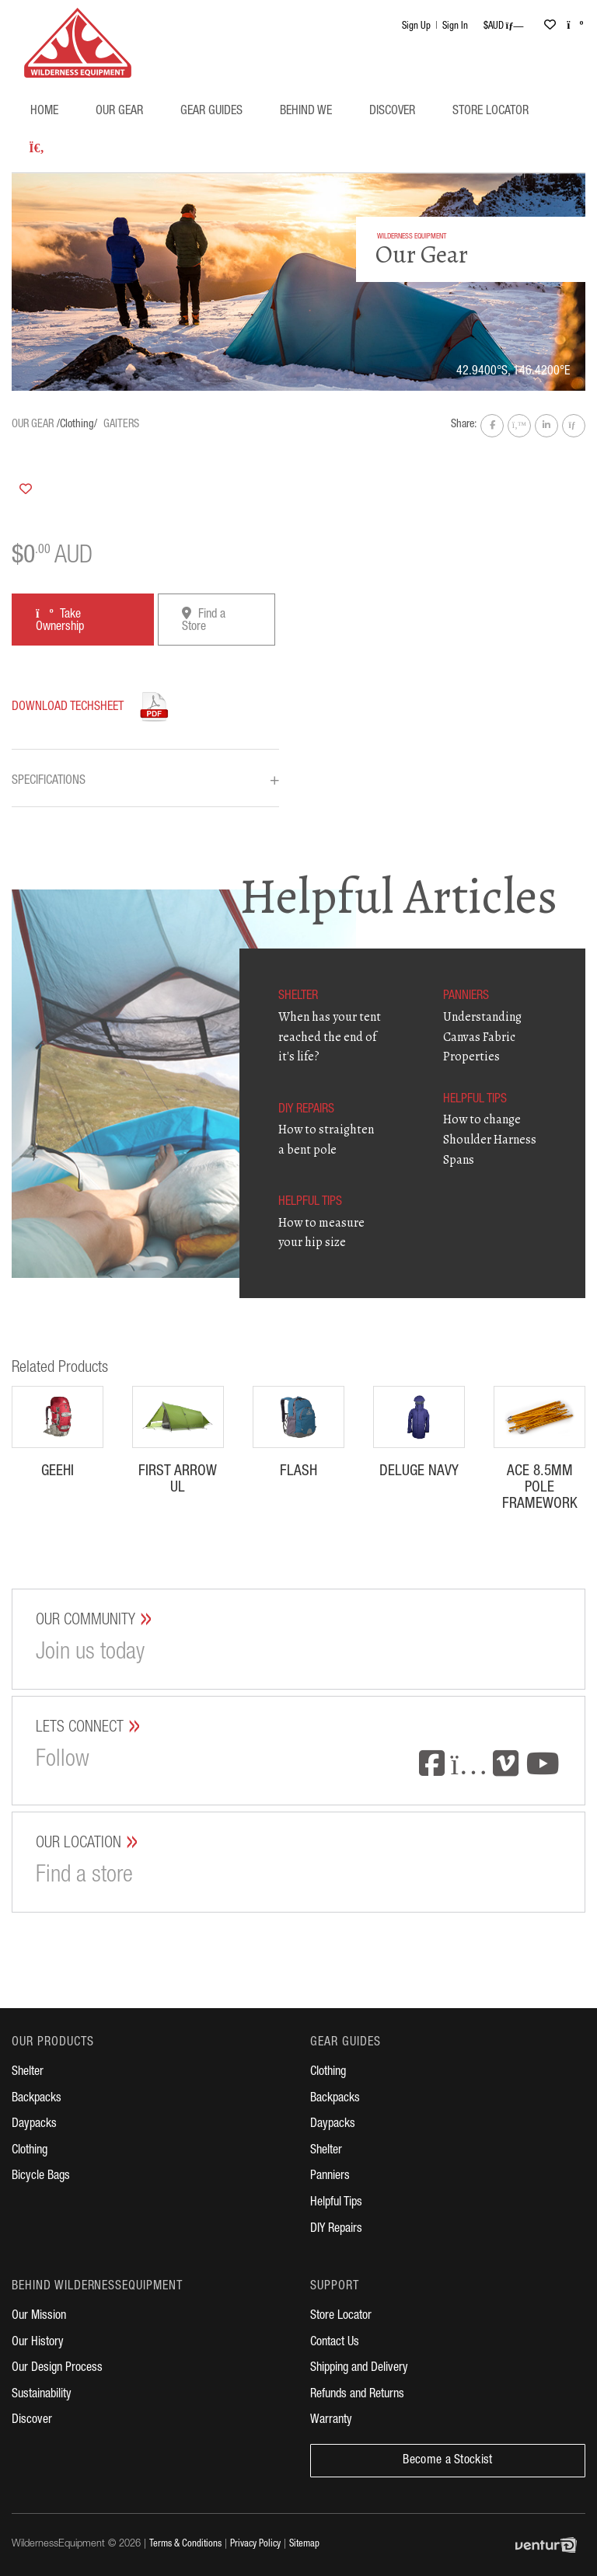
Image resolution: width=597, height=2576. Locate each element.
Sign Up (416, 27)
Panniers (330, 2176)
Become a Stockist (447, 2461)
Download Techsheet (68, 707)
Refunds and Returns (357, 2395)
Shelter (28, 2072)
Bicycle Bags (41, 2176)
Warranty (331, 2420)
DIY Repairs (336, 2229)
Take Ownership (60, 620)
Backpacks (36, 2099)
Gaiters (121, 424)
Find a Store (203, 620)
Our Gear (119, 112)
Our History (38, 2343)
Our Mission (39, 2316)
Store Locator (490, 112)
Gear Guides (211, 112)
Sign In (455, 27)
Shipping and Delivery (359, 2368)
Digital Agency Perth (550, 2545)
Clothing (29, 2151)
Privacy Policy (255, 2544)
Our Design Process (57, 2368)
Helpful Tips (336, 2203)
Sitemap (304, 2544)
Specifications (145, 782)
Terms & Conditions (185, 2544)
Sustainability (42, 2395)
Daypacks (34, 2124)
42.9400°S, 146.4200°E (513, 372)
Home (44, 112)
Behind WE (306, 112)
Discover (392, 112)
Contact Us (334, 2343)
